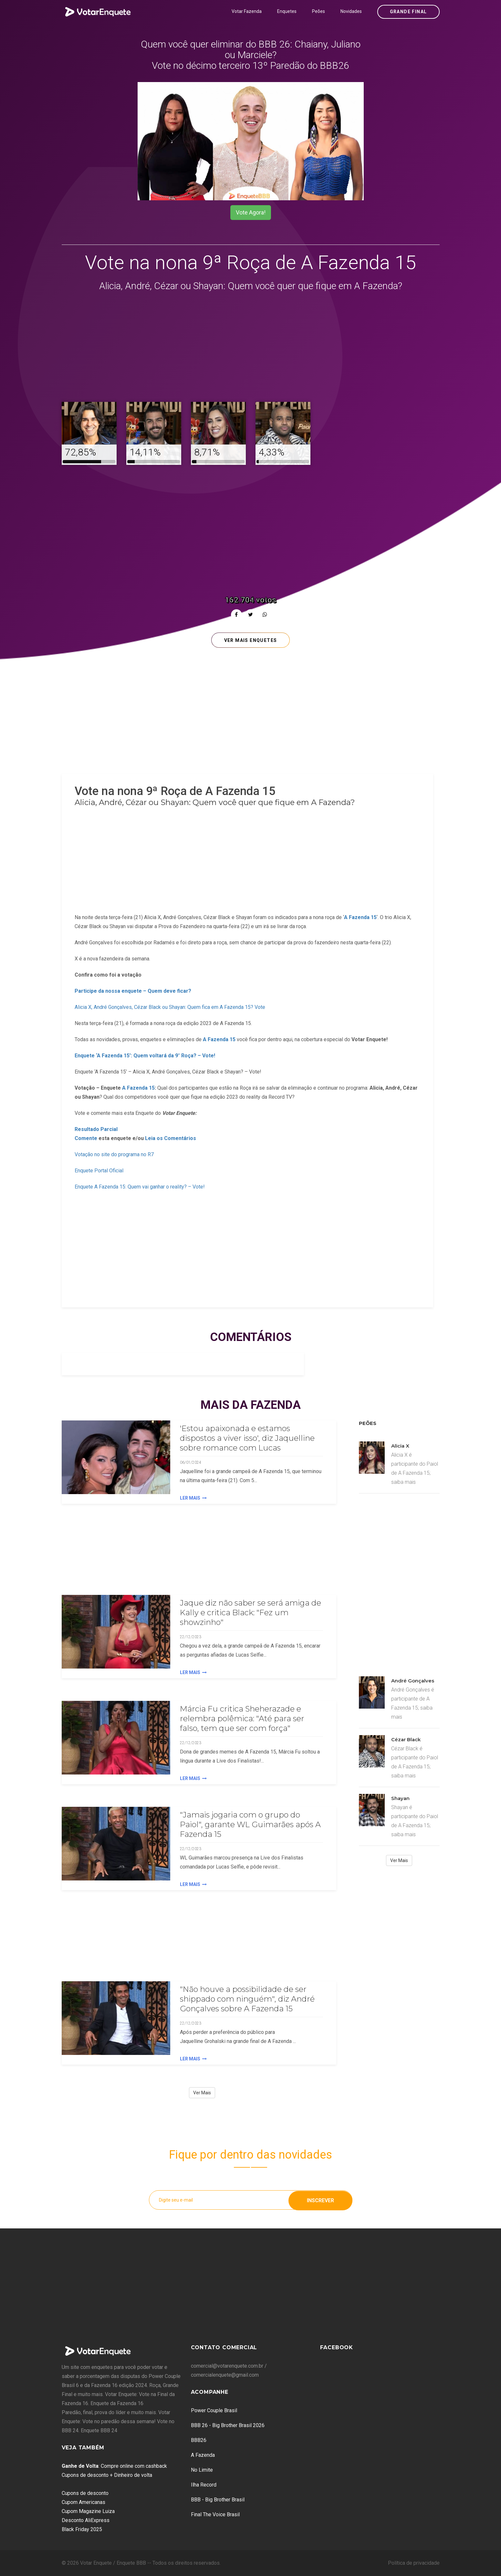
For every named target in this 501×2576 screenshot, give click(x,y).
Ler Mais (193, 1498)
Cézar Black (406, 1739)
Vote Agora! (251, 212)
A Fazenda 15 (219, 1039)
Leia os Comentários (170, 1138)
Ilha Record (203, 2485)
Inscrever (320, 2200)
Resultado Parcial (96, 1129)
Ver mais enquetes (250, 640)
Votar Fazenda (247, 11)
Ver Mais (202, 2092)
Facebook (336, 2347)
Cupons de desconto (85, 2493)
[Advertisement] (251, 347)
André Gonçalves (412, 1681)
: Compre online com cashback (114, 2466)
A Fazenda (203, 2455)
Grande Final (408, 11)
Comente (86, 1138)
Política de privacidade (414, 2563)
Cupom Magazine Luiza (88, 2511)
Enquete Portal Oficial (99, 1171)
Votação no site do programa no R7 (114, 1154)
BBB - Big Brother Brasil (218, 2500)
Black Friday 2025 (82, 2529)
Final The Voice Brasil (215, 2514)
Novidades (351, 11)
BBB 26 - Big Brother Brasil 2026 (228, 2425)
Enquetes (287, 11)
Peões (318, 11)
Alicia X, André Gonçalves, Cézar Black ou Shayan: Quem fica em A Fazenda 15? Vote (170, 1007)
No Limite (202, 2470)
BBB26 (198, 2440)
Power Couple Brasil (214, 2410)
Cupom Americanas (83, 2502)
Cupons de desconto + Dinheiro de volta (107, 2475)
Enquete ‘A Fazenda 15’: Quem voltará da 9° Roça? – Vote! (145, 1055)
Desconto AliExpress (86, 2520)
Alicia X (400, 1446)
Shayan (400, 1798)
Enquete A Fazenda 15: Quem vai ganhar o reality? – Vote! (140, 1187)
